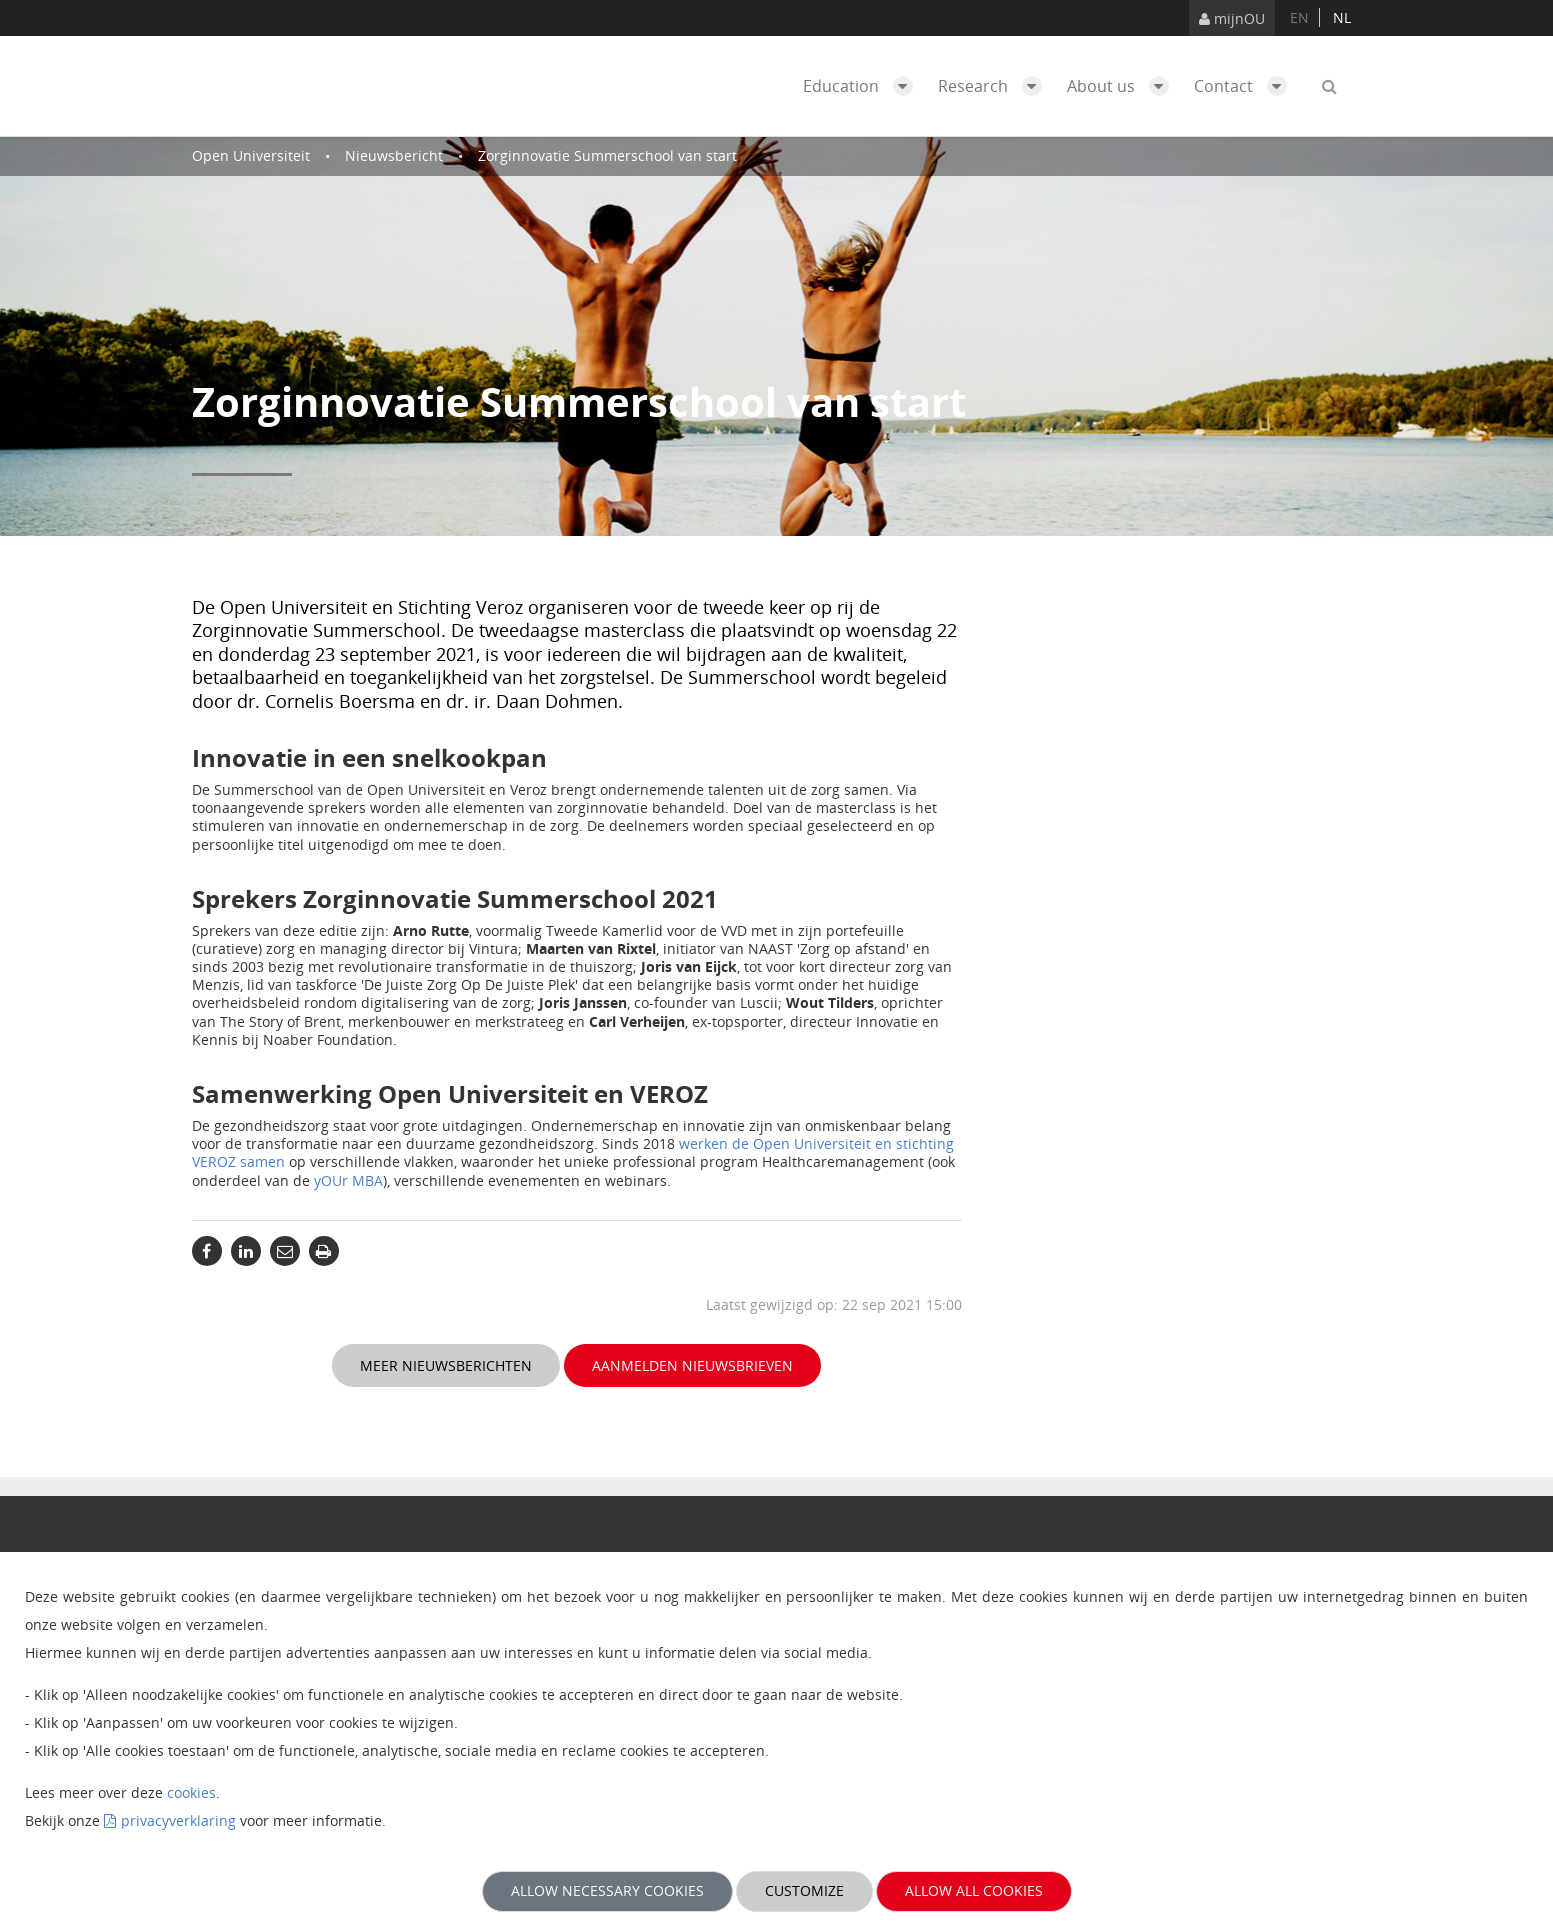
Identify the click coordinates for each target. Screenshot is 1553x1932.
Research (995, 86)
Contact (1245, 86)
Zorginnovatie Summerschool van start (607, 155)
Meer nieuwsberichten (446, 1365)
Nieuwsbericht (394, 155)
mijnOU (1232, 18)
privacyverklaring (178, 1820)
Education (863, 86)
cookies (191, 1792)
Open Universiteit (251, 155)
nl (1342, 17)
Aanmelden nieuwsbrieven (692, 1365)
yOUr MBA (348, 1180)
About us (1123, 86)
